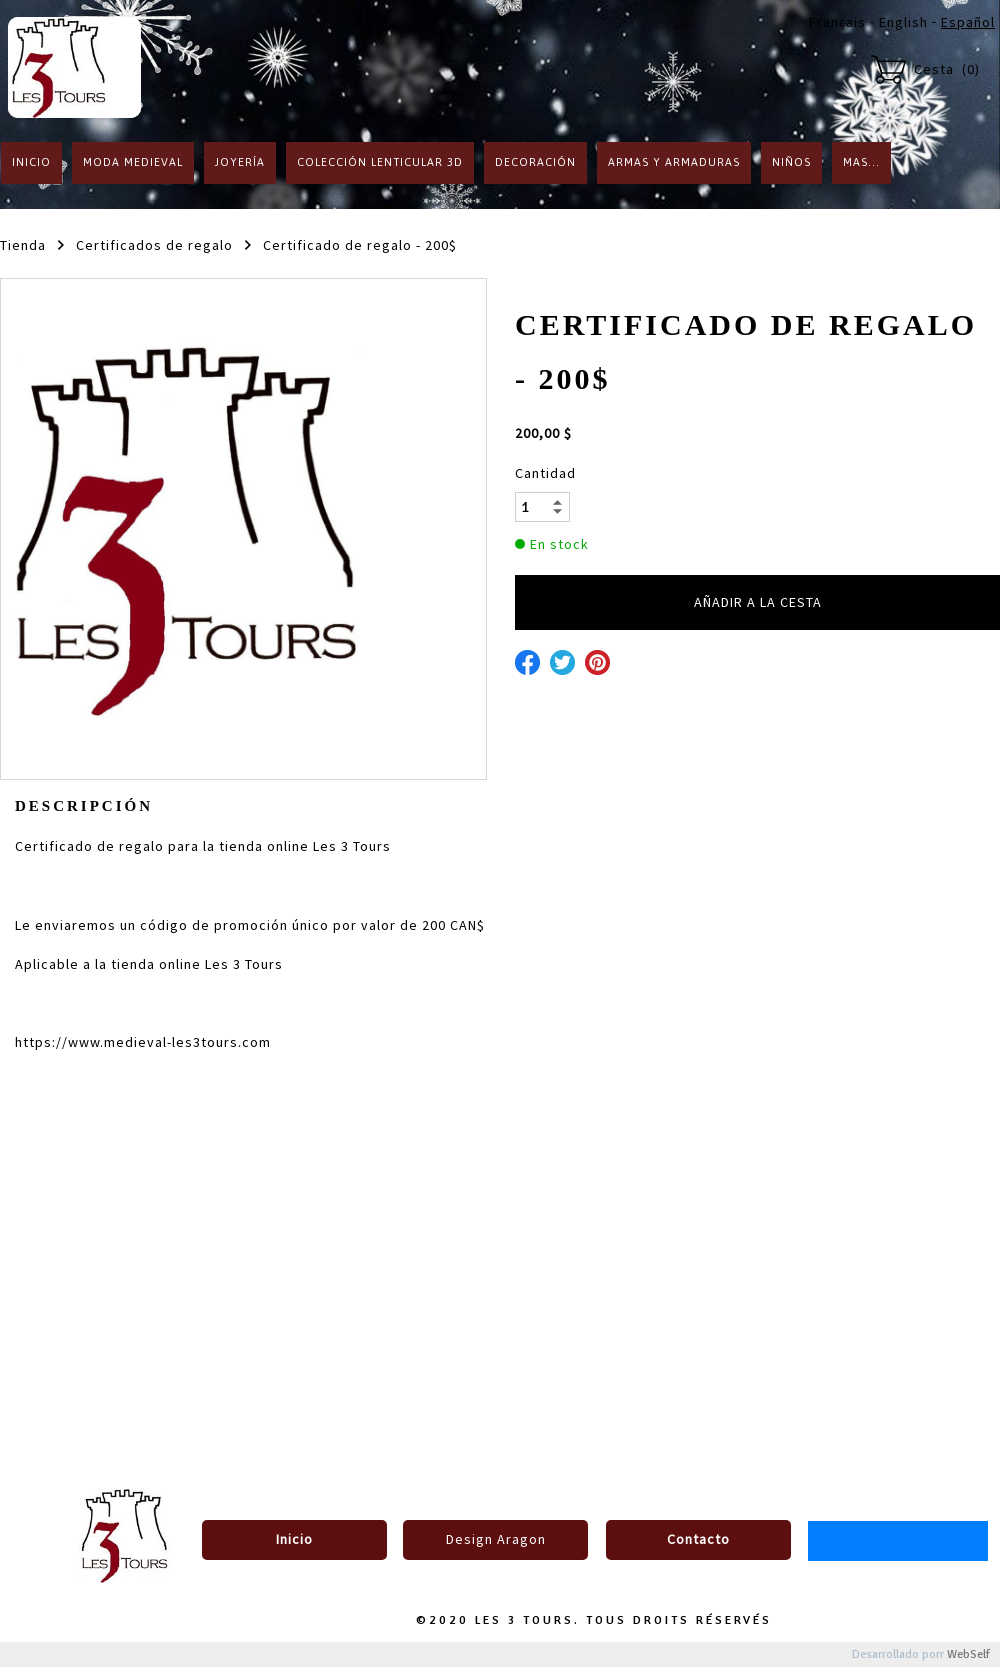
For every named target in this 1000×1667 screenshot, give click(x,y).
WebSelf (968, 1654)
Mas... (861, 162)
